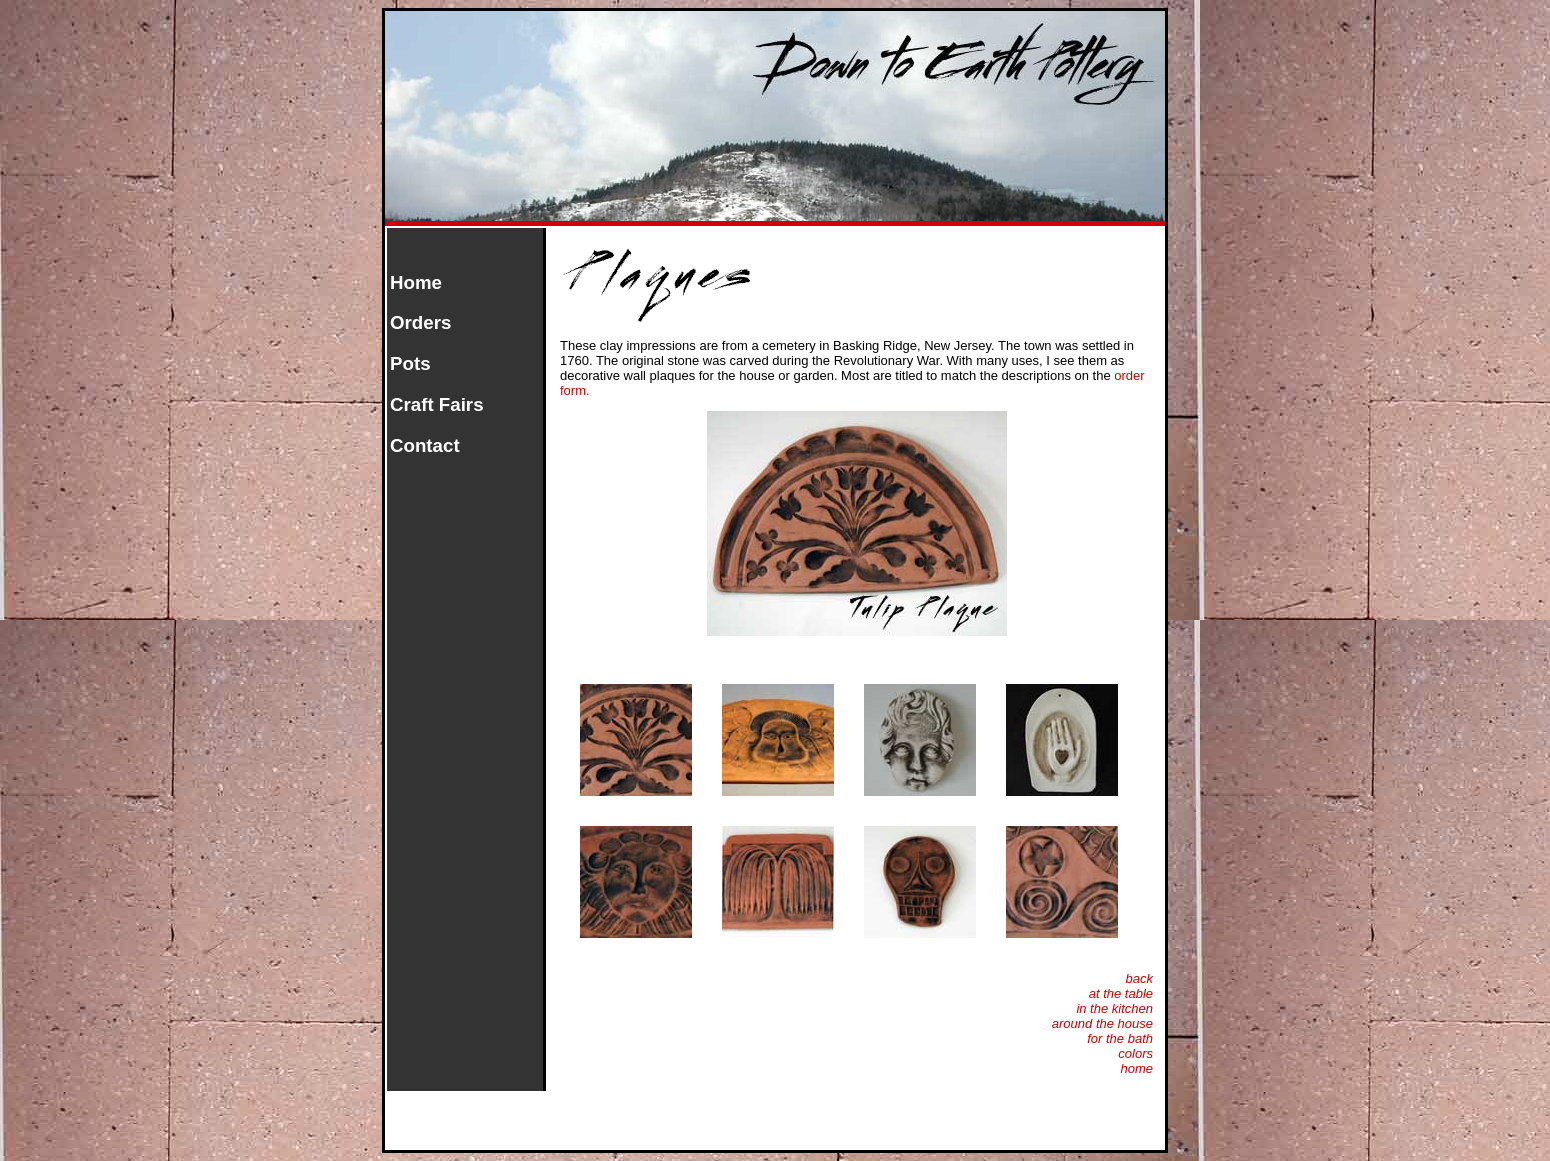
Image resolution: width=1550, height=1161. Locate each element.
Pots (410, 363)
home (1136, 1068)
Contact (425, 445)
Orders (420, 322)
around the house (1102, 1023)
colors (1135, 1053)
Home (416, 282)
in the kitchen (1114, 1008)
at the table (1121, 993)
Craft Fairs (437, 404)
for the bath (1120, 1038)
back (1139, 978)
